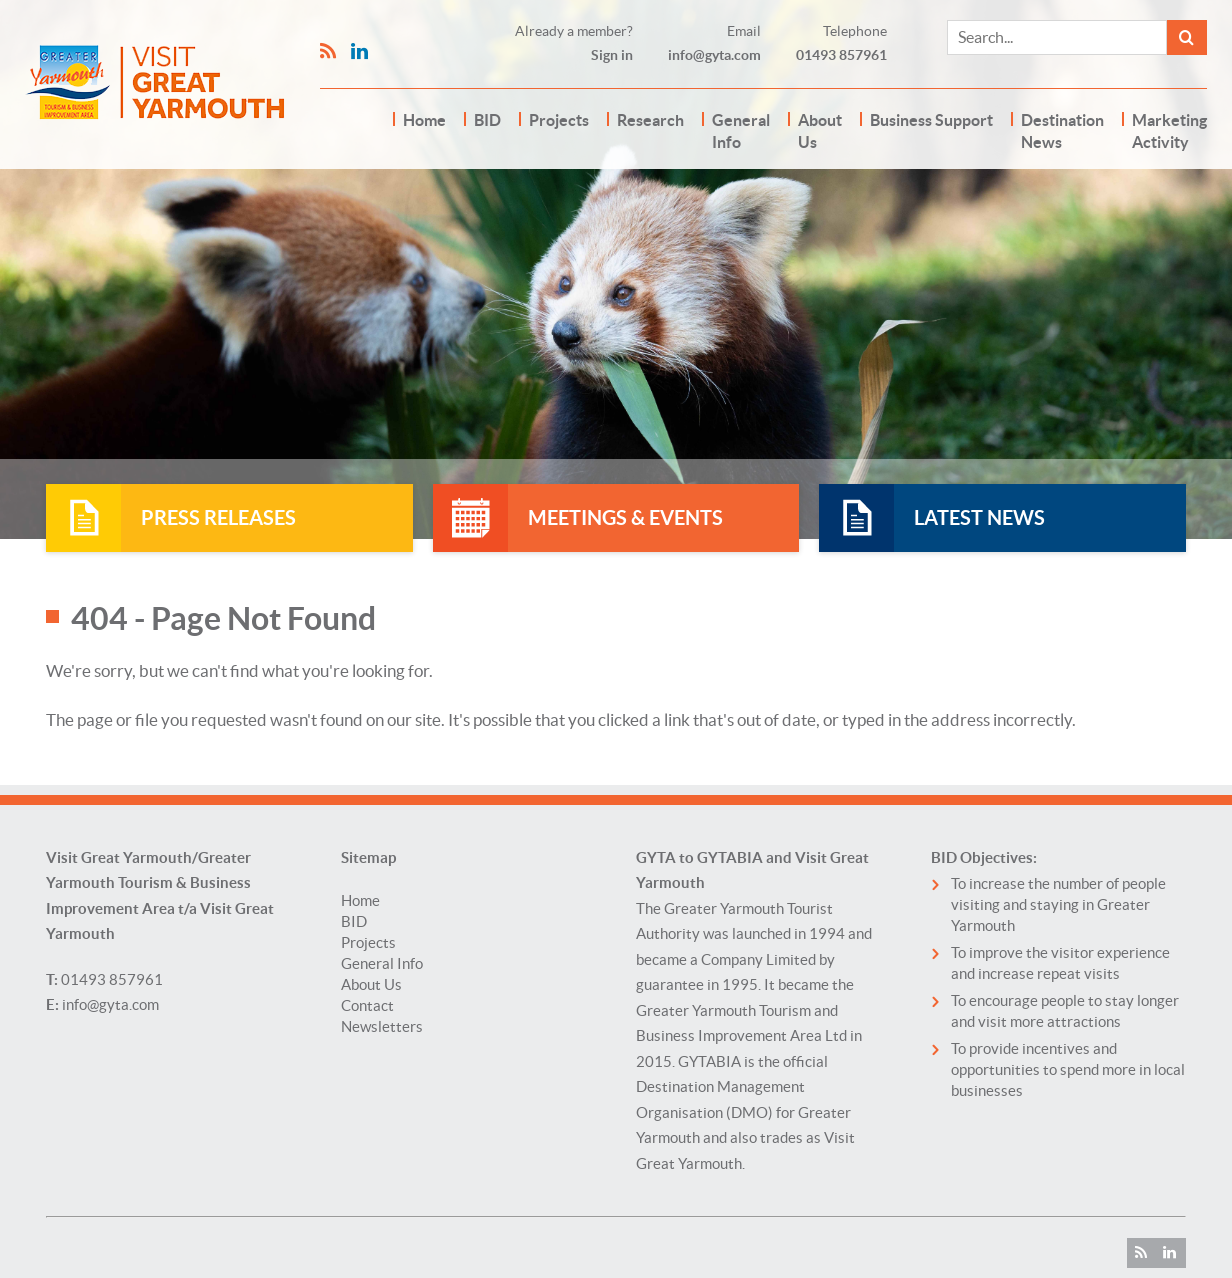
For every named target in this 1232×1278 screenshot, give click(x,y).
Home (424, 120)
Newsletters (382, 1026)
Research (650, 120)
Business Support (931, 120)
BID (487, 120)
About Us (820, 131)
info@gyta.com (714, 55)
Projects (559, 120)
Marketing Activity (1169, 131)
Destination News (1062, 131)
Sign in (612, 55)
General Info (741, 131)
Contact (367, 1005)
